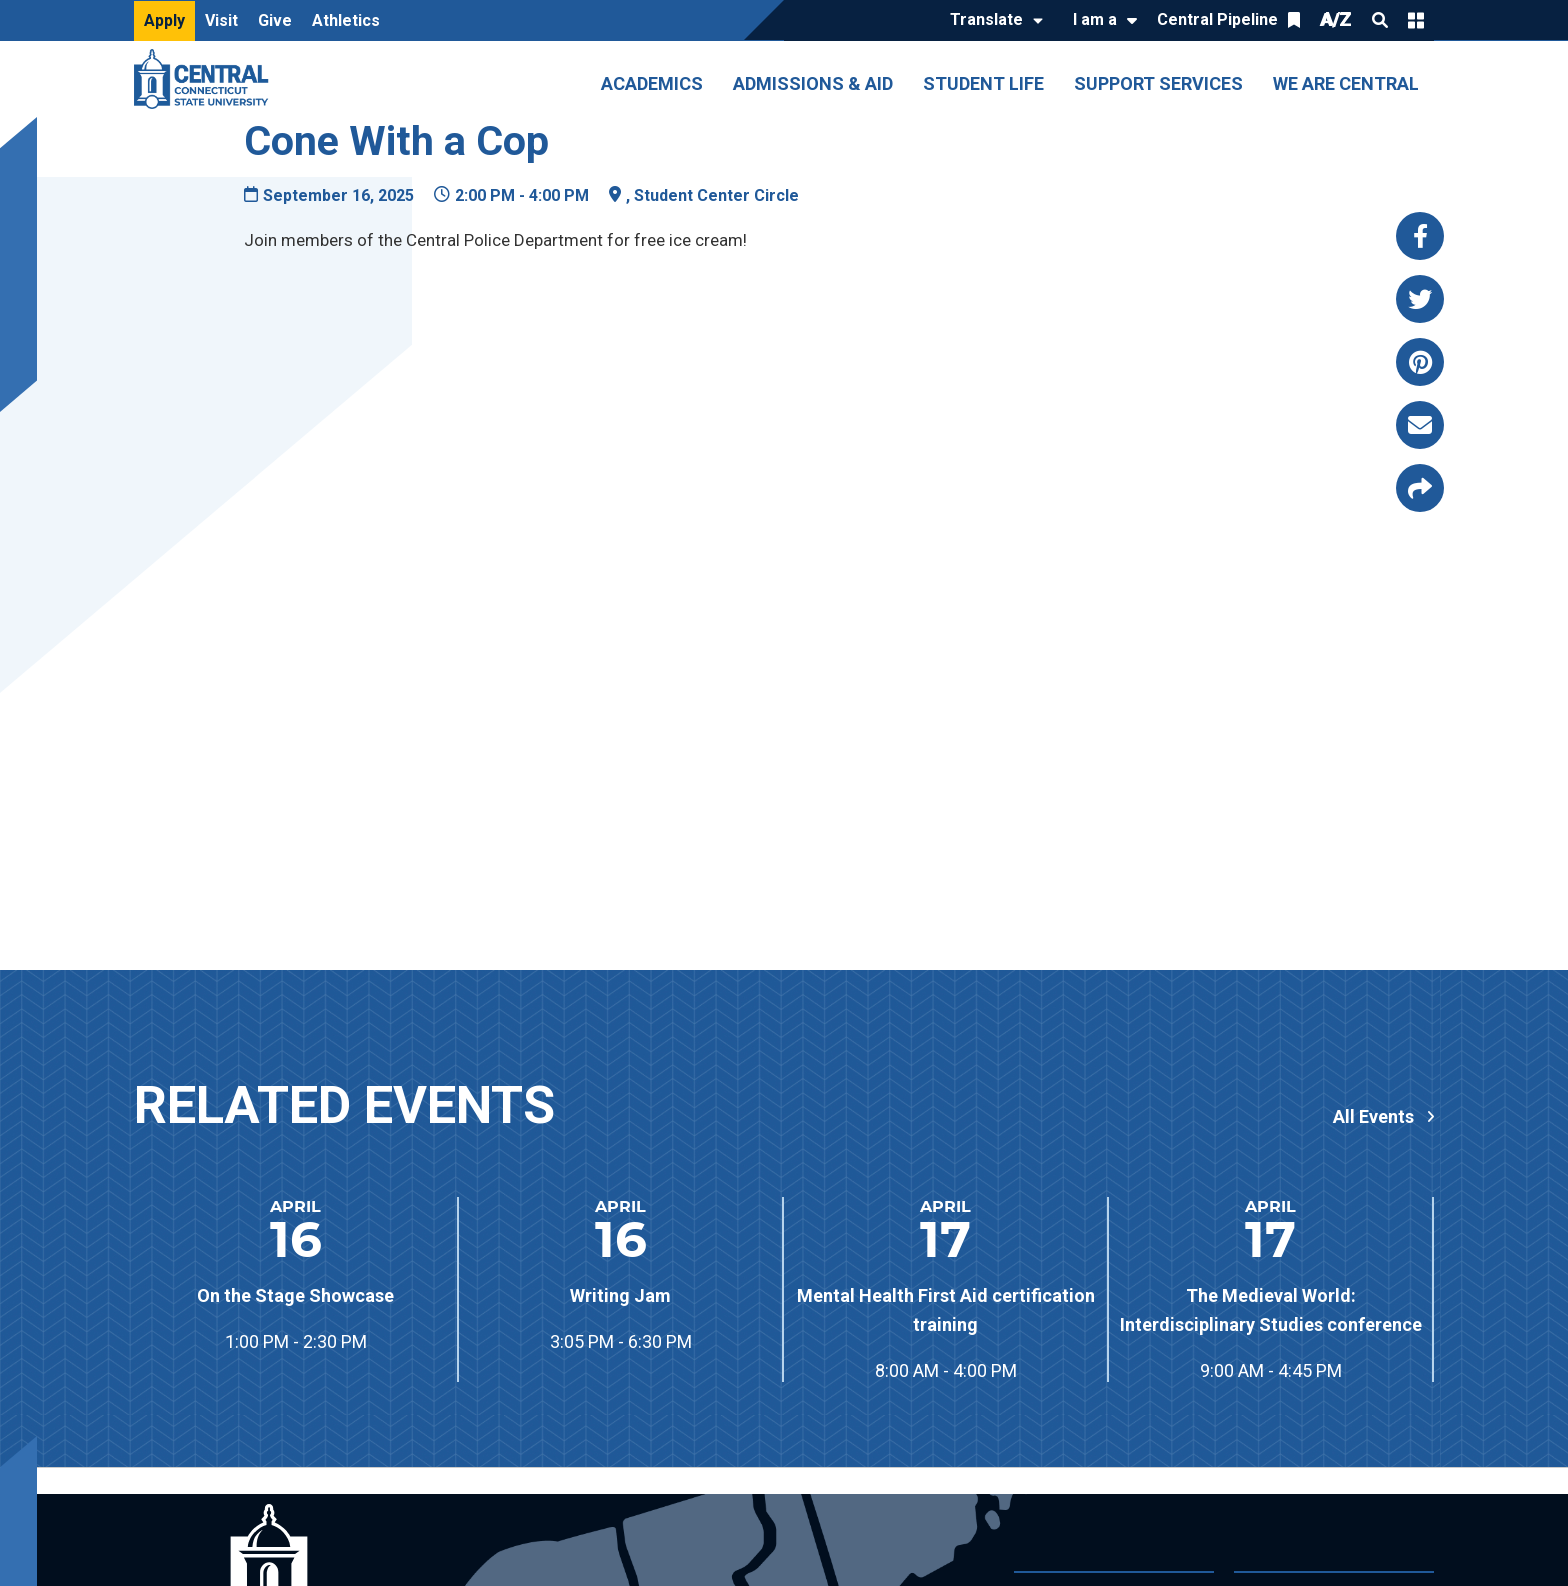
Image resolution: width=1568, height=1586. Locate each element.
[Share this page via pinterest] (1420, 362)
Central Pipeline (1217, 19)
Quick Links (1416, 20)
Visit (221, 20)
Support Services (1158, 83)
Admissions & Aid (813, 83)
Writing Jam (620, 1295)
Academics (652, 83)
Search (1380, 20)
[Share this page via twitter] (1420, 299)
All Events (1373, 1117)
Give (275, 20)
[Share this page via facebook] (1420, 236)
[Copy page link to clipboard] (1420, 488)
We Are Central (1346, 83)
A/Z (1336, 19)
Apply (164, 20)
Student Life (983, 83)
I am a (1095, 19)
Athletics (346, 20)
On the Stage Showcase (295, 1295)
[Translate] (991, 21)
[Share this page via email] (1420, 425)
